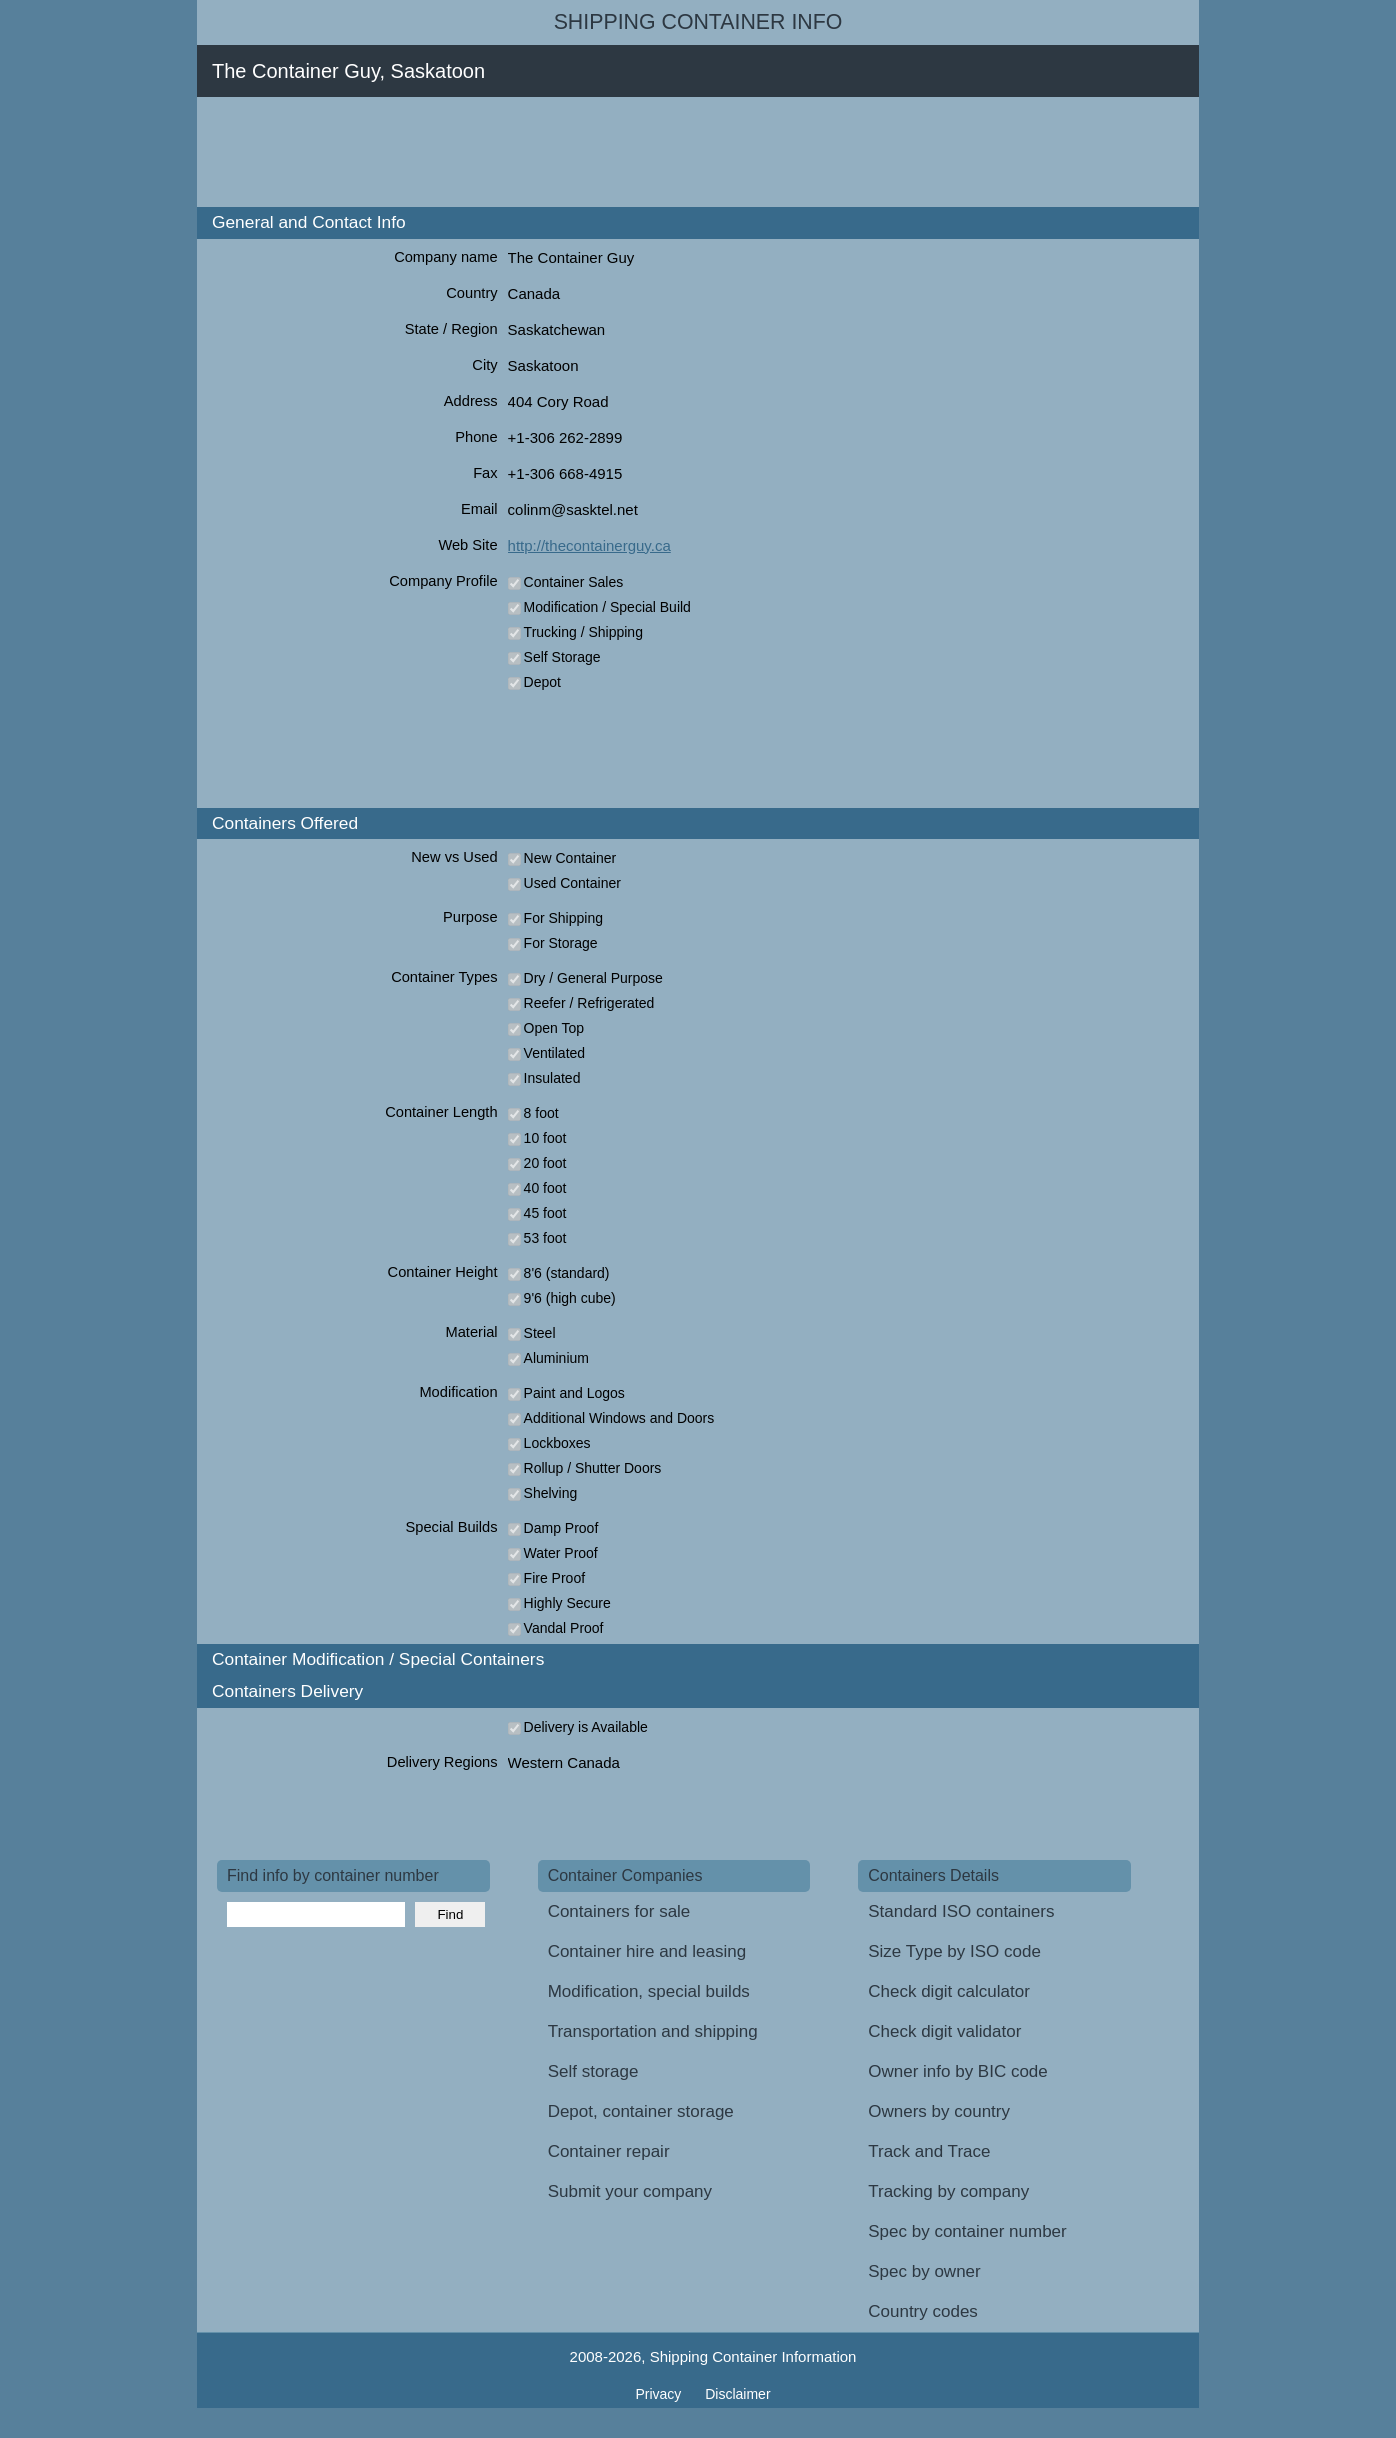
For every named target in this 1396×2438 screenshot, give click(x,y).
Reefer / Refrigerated (589, 1003)
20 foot (545, 1163)
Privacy (660, 2394)
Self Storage (562, 657)
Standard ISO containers (961, 1911)
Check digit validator (944, 2031)
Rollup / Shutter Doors (593, 1468)
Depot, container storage (641, 2111)
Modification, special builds (649, 1991)
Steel (540, 1333)
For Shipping (563, 918)
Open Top (554, 1028)
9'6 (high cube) (570, 1298)
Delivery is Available (586, 1727)
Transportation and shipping (653, 2031)
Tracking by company (948, 2191)
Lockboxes (557, 1443)
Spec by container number (967, 2231)
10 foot (545, 1138)
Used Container (572, 883)
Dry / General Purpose (593, 978)
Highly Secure (567, 1603)
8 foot (541, 1113)
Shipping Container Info (698, 22)
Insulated (552, 1078)
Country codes (923, 2311)
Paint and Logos (574, 1393)
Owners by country (939, 2111)
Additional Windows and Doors (619, 1418)
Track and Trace (929, 2151)
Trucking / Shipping (583, 632)
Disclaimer (737, 2394)
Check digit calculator (949, 1991)
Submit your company (630, 2191)
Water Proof (561, 1553)
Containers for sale (619, 1911)
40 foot (545, 1188)
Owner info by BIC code (958, 2071)
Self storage (593, 2071)
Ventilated (555, 1053)
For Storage (561, 943)
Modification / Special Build (607, 607)
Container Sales (574, 582)
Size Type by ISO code (954, 1951)
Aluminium (556, 1358)
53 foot (545, 1238)
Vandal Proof (564, 1628)
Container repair (609, 2151)
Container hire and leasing (647, 1951)
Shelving (551, 1493)
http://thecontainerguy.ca (589, 545)
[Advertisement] (581, 152)
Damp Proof (561, 1528)
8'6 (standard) (567, 1273)
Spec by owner (924, 2271)
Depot (542, 682)
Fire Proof (554, 1578)
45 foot (545, 1213)
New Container (570, 858)
